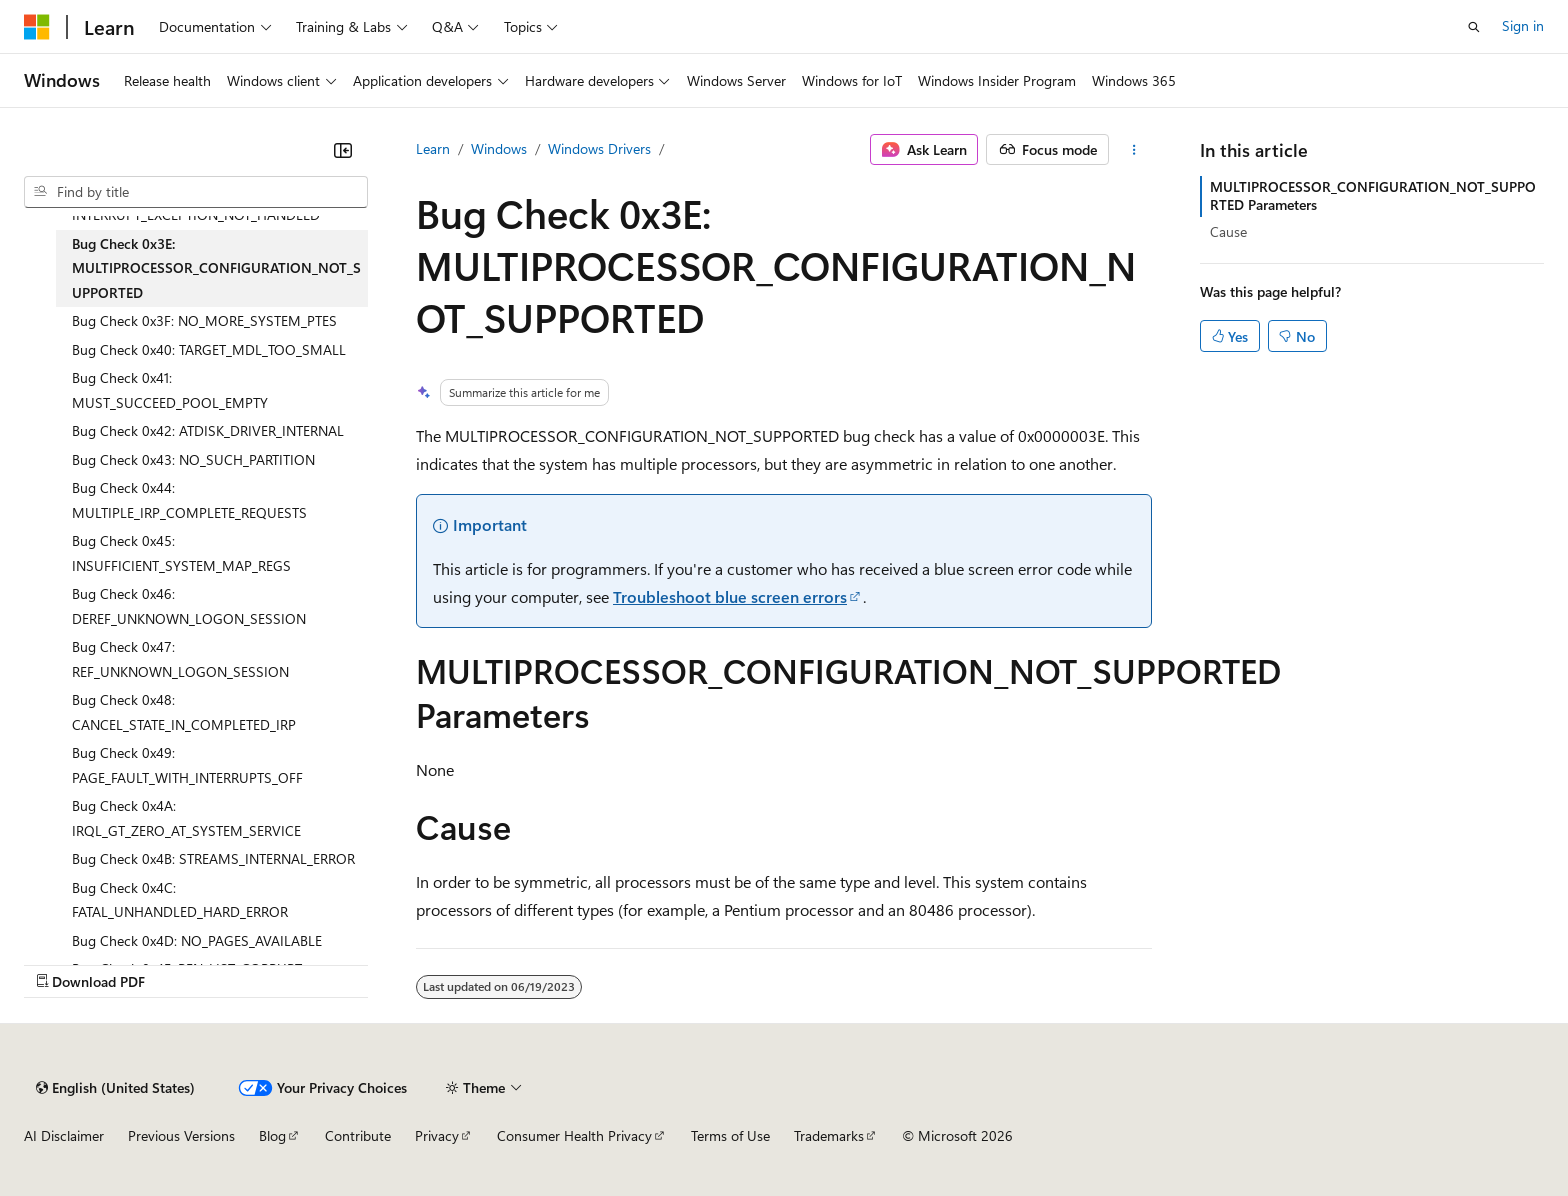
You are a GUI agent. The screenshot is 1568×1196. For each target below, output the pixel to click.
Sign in (1523, 25)
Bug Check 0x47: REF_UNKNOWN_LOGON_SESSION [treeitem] (180, 659)
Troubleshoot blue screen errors (730, 596)
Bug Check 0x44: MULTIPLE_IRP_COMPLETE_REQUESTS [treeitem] (189, 500)
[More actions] (1134, 150)
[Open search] (1474, 27)
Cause (1228, 231)
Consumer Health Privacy (574, 1135)
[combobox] (196, 192)
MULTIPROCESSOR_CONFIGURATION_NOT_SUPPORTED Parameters (1373, 195)
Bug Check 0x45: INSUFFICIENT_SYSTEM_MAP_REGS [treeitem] (181, 553)
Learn (433, 148)
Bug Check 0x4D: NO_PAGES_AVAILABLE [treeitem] (197, 940)
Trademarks (829, 1135)
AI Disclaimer (64, 1135)
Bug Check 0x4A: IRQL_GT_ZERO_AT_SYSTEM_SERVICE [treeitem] (186, 818)
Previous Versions (181, 1135)
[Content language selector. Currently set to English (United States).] (115, 1088)
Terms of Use (730, 1135)
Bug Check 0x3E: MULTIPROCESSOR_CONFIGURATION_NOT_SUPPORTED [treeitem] (216, 268)
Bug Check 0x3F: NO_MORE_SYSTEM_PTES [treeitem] (204, 320)
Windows (499, 148)
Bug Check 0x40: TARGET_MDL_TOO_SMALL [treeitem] (209, 349)
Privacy (437, 1135)
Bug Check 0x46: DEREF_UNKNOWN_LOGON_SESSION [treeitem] (189, 606)
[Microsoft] (37, 27)
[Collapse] (343, 150)
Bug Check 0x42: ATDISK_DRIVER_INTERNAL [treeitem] (208, 430)
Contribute (358, 1135)
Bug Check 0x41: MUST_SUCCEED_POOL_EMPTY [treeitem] (170, 390)
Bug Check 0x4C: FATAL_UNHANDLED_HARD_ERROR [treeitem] (180, 900)
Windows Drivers (599, 148)
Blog (272, 1135)
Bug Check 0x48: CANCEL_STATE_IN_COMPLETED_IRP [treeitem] (184, 712)
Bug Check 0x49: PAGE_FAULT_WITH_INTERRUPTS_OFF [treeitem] (187, 765)
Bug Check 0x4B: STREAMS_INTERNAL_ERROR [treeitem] (213, 858)
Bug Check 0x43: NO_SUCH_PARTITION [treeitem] (193, 459)
